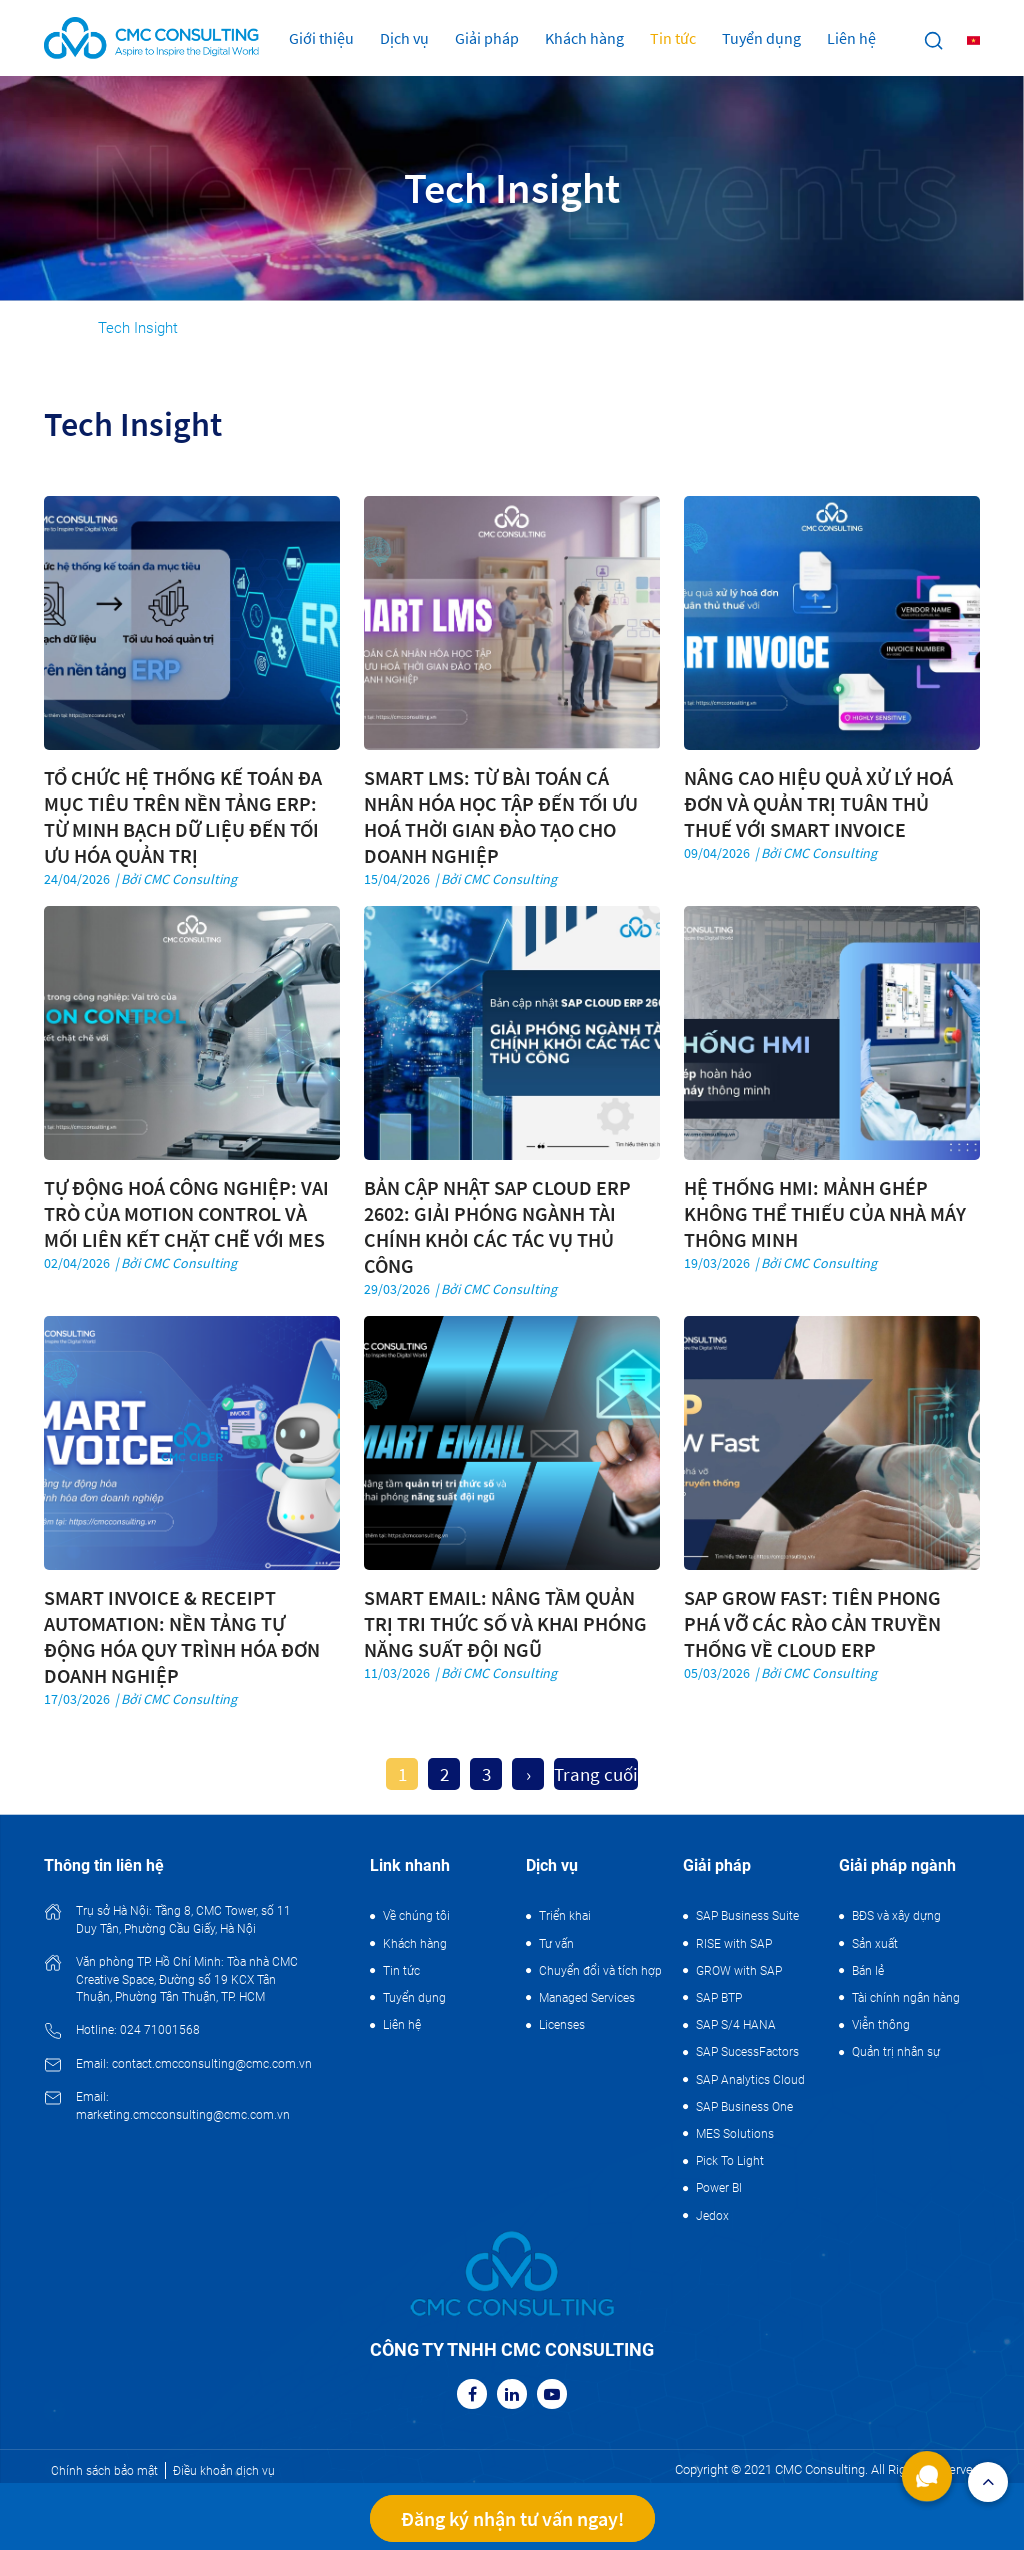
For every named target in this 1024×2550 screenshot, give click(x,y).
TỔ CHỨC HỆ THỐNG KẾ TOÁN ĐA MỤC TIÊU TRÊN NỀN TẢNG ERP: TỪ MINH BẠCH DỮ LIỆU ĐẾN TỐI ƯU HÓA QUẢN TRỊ (183, 816)
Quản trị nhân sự (896, 2052)
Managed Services (587, 1998)
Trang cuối (596, 1774)
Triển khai (565, 1916)
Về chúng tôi (416, 1916)
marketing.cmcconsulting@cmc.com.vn (183, 2115)
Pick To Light (730, 2161)
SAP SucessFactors (747, 2052)
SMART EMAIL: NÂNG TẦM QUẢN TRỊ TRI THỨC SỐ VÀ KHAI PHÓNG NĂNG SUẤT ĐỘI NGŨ (505, 1623)
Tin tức (673, 38)
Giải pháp (487, 38)
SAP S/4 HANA (736, 2025)
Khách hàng (584, 38)
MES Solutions (735, 2134)
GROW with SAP (739, 1971)
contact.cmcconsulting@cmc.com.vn (212, 2064)
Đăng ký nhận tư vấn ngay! (512, 2518)
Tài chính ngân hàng (906, 1998)
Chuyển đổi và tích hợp (600, 1971)
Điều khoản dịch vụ (224, 2471)
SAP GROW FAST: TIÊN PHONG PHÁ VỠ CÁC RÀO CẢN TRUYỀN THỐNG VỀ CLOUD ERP (812, 1623)
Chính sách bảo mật (104, 2471)
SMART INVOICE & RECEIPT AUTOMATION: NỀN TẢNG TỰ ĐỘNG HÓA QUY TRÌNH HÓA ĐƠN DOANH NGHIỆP (182, 1636)
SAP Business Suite (747, 1916)
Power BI (719, 2188)
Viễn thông (881, 2025)
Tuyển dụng (761, 38)
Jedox (712, 2216)
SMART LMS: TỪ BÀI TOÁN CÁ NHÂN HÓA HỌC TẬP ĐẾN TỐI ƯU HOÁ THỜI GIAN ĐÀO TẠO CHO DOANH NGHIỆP (501, 816)
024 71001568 (160, 2030)
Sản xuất (875, 1944)
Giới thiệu (321, 38)
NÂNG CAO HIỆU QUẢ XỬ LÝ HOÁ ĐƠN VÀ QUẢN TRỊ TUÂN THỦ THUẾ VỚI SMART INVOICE (818, 803)
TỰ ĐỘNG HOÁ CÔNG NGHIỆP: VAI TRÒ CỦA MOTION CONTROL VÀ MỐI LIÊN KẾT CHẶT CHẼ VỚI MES (186, 1213)
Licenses (562, 2025)
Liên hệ (851, 38)
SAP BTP (719, 1998)
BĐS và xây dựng (896, 1916)
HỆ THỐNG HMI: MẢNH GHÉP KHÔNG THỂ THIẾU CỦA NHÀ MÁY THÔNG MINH (825, 1213)
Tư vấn (556, 1944)
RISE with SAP (734, 1944)
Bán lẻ (868, 1971)
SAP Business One (744, 2107)
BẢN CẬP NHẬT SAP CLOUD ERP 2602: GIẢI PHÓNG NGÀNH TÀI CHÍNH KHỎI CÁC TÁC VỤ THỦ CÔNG (497, 1226)
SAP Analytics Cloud (750, 2080)
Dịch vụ (404, 38)
